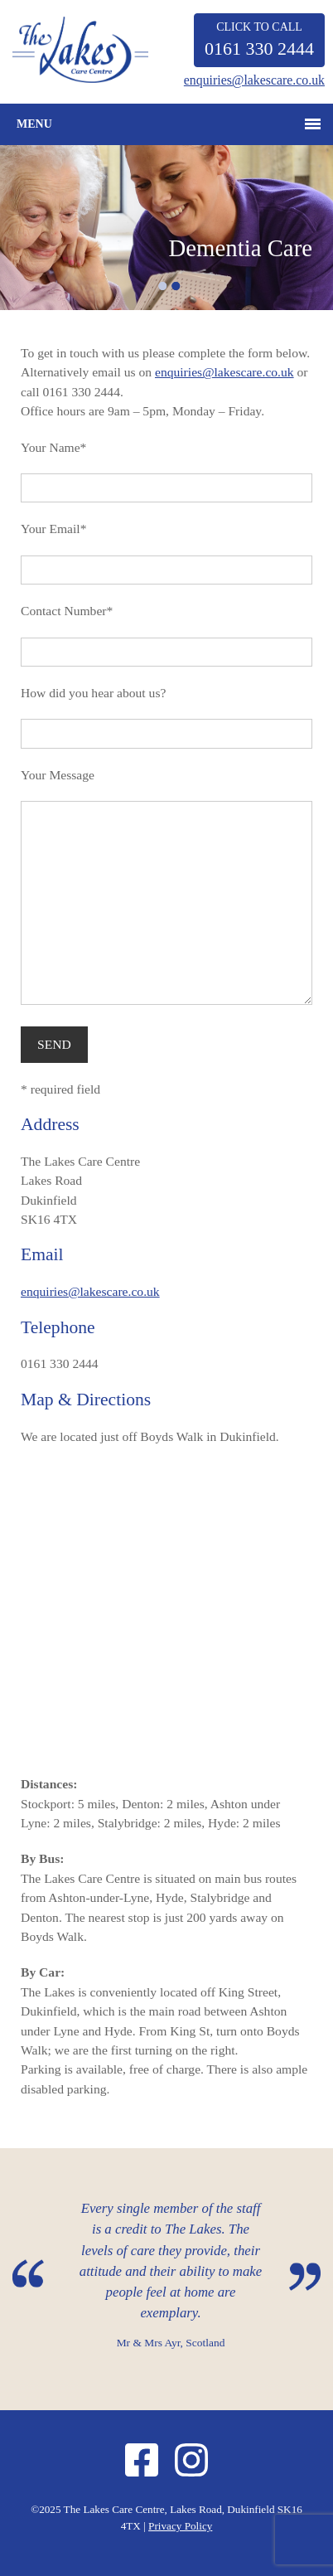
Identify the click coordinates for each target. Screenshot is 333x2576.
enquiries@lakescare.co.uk (254, 80)
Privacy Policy (180, 2526)
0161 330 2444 (60, 1363)
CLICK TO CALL (259, 40)
